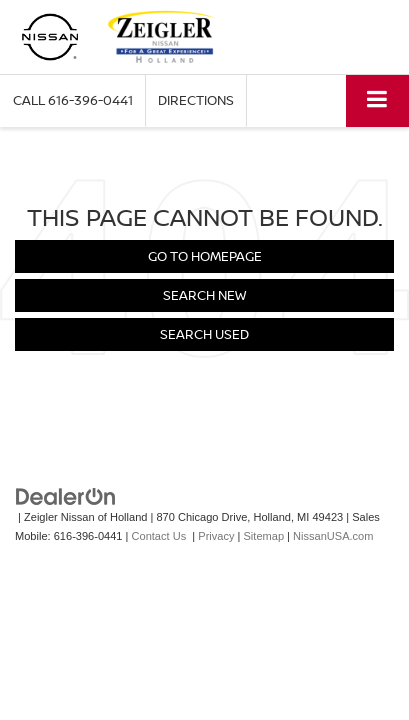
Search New (204, 295)
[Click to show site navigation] (377, 100)
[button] (73, 100)
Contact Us (159, 536)
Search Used (204, 334)
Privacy (216, 536)
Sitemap (264, 536)
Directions (196, 100)
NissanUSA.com (333, 536)
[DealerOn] (66, 496)
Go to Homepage (205, 256)
